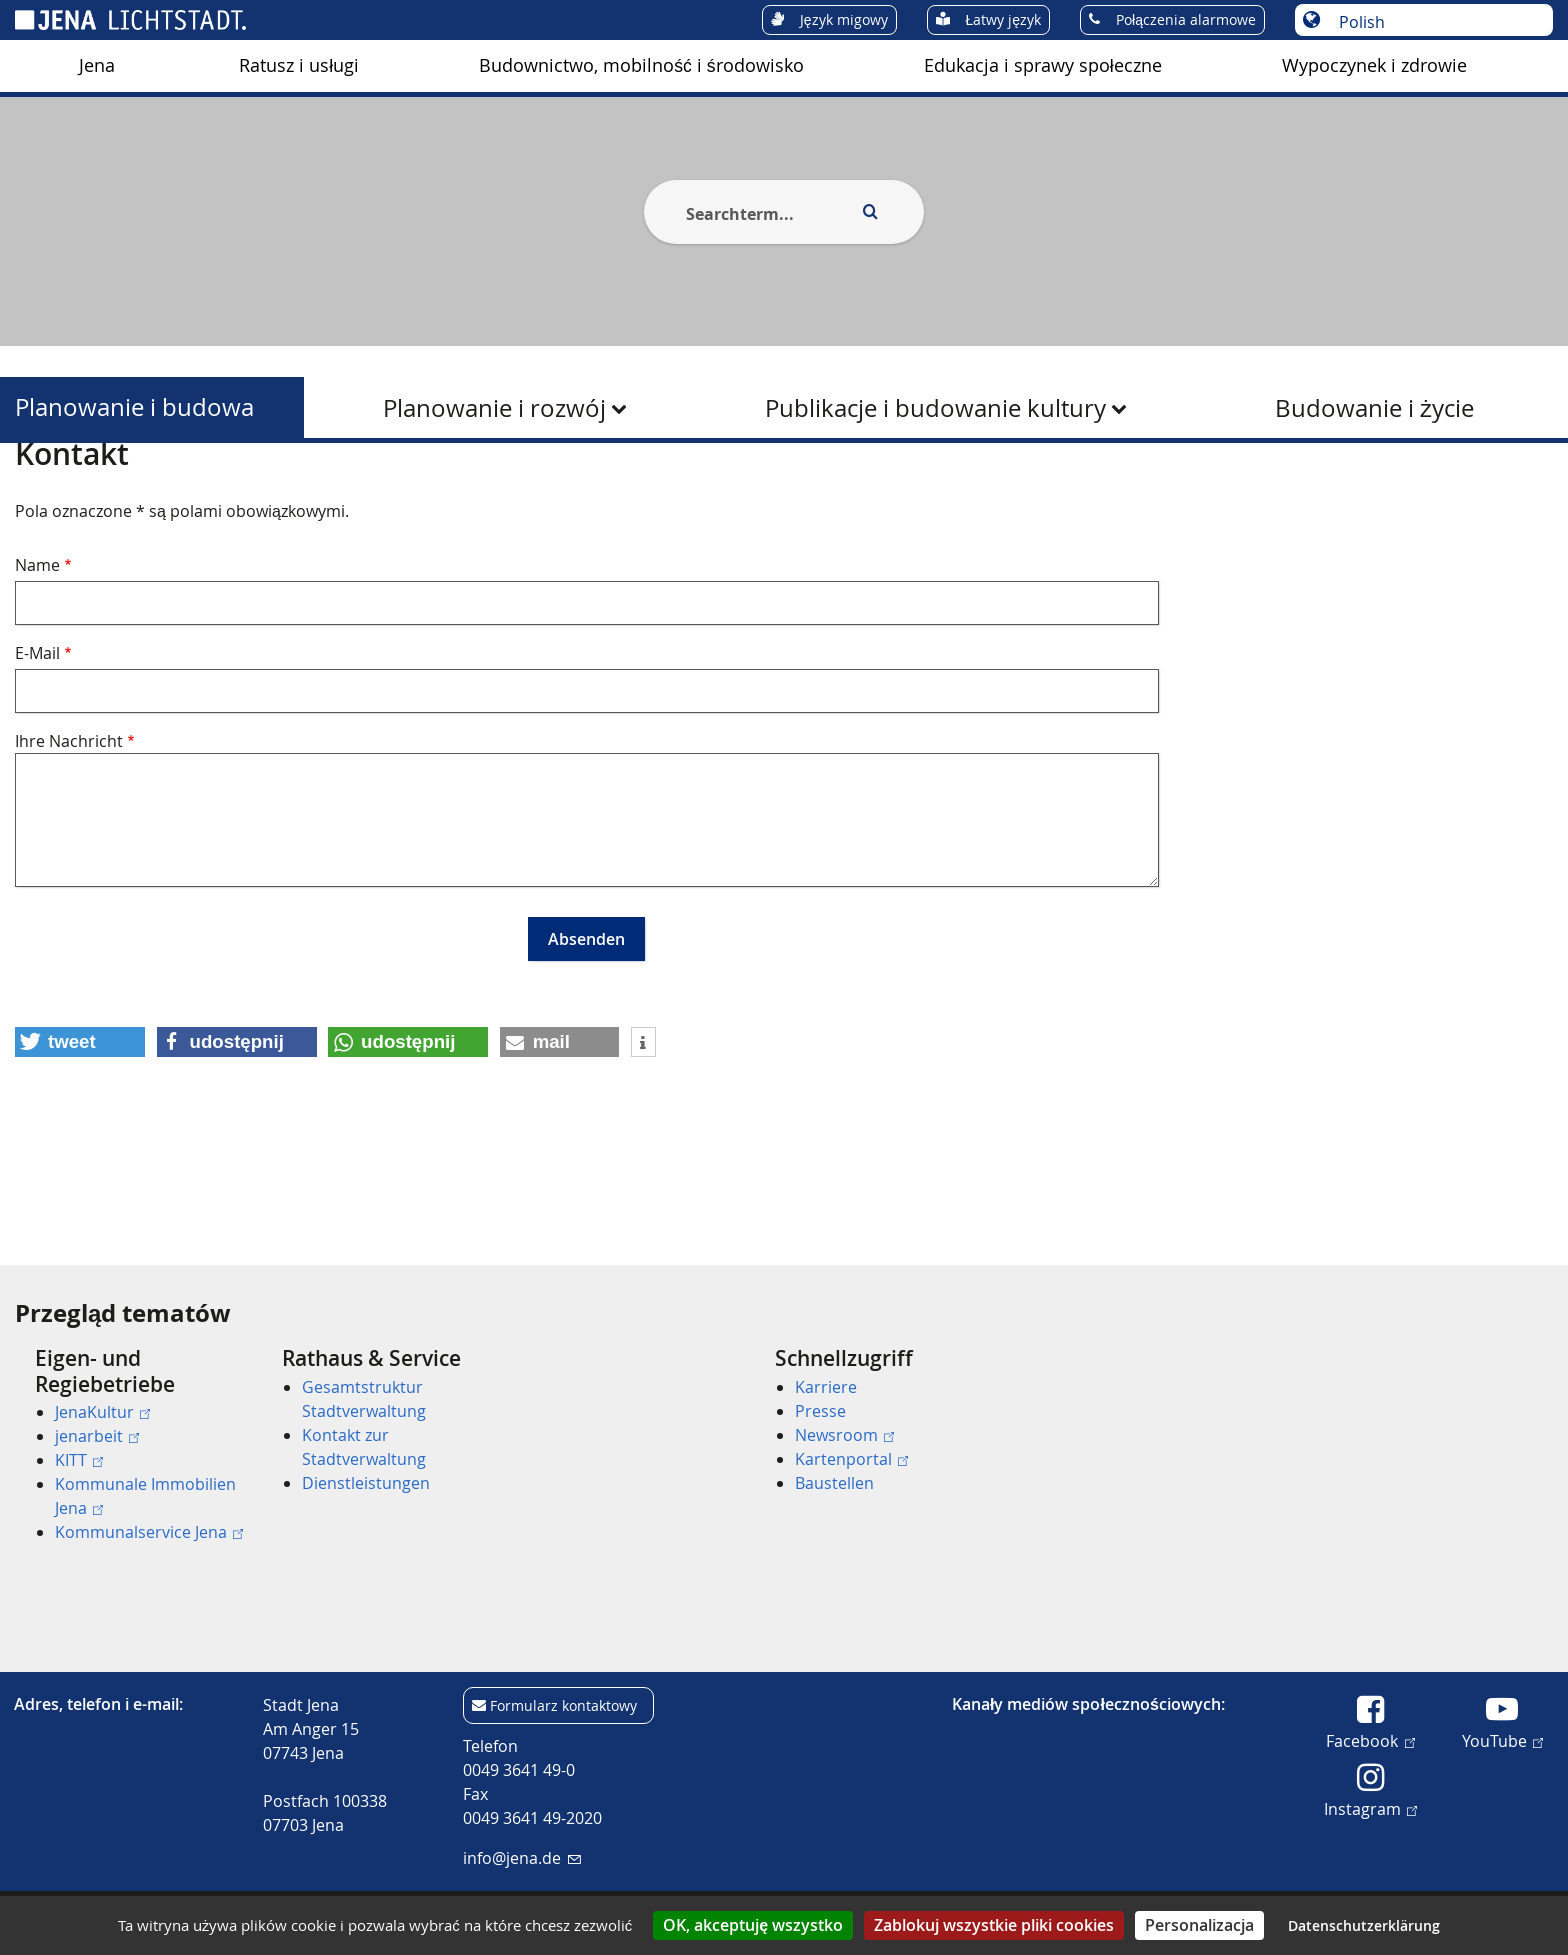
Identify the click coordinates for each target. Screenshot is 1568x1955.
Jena (97, 65)
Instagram (1370, 1808)
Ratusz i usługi (299, 65)
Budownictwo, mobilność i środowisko (641, 65)
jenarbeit (97, 1436)
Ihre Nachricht (69, 838)
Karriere (826, 1387)
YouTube (1502, 1740)
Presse (820, 1411)
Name (37, 662)
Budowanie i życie (1374, 408)
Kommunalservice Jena (149, 1532)
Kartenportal (851, 1459)
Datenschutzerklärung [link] (1364, 1925)
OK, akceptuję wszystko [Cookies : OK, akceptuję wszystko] (753, 1925)
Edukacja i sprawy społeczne (1043, 65)
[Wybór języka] (1434, 22)
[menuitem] (97, 66)
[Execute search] (870, 212)
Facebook (1370, 1740)
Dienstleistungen (366, 1483)
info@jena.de (521, 1858)
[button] (80, 1139)
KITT (79, 1460)
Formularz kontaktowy (563, 1705)
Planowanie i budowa (134, 407)
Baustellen (834, 1483)
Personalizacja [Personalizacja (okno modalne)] (1199, 1925)
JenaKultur (102, 1412)
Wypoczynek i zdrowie (1374, 65)
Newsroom (844, 1435)
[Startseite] (38, 493)
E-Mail (37, 750)
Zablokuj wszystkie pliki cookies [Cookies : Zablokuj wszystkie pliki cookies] (994, 1925)
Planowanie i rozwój (494, 408)
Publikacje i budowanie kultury (935, 408)
